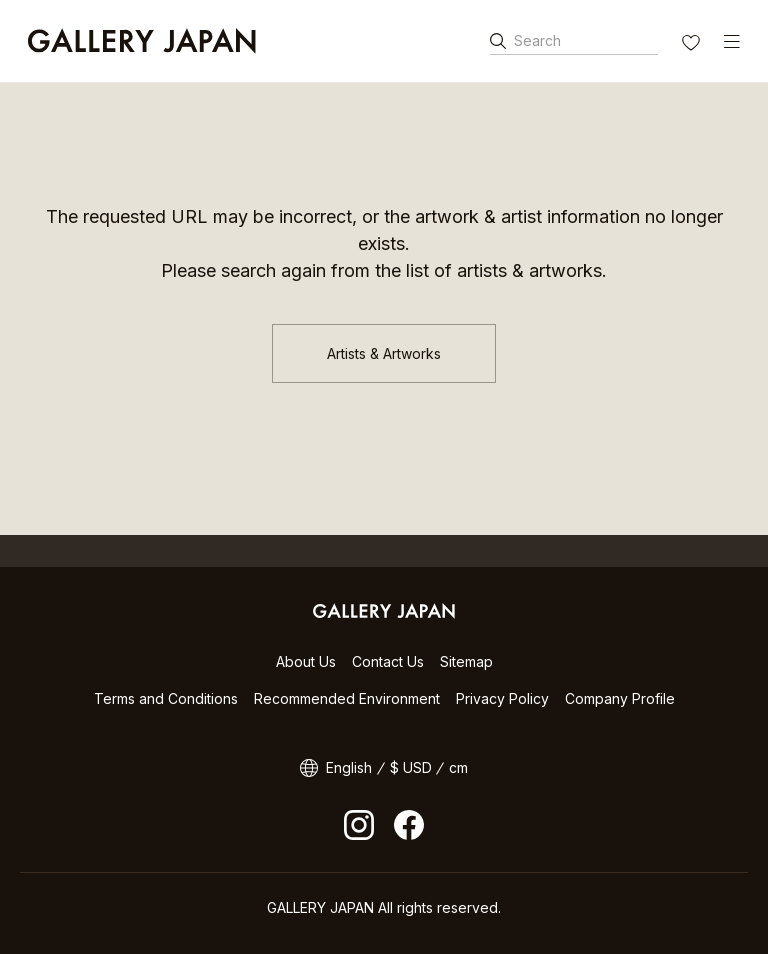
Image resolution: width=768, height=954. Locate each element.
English (349, 767)
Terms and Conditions (166, 698)
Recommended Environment (347, 698)
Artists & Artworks (384, 353)
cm (458, 767)
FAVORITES (693, 45)
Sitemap (466, 661)
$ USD (411, 767)
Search (537, 40)
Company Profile (620, 698)
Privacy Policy (502, 698)
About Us (306, 661)
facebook (409, 825)
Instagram (359, 825)
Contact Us (388, 661)
